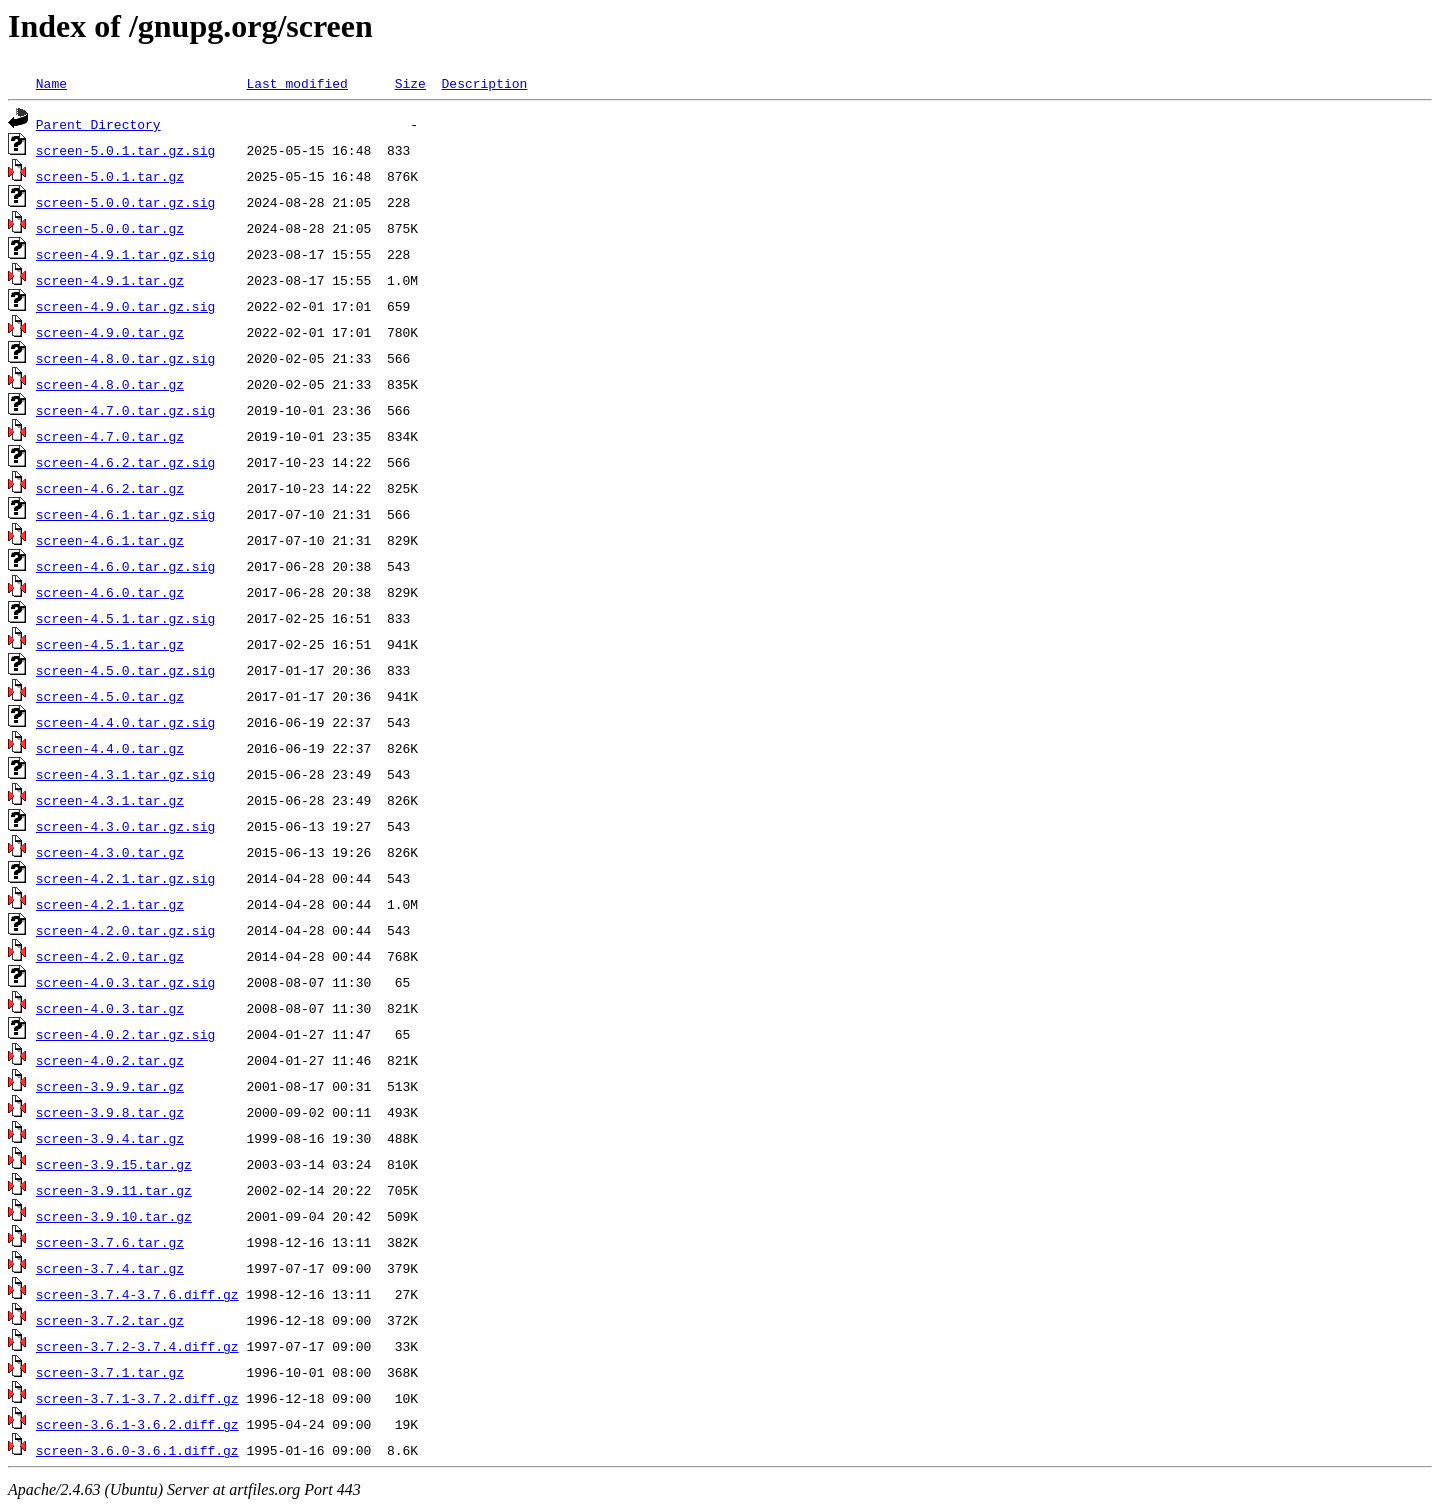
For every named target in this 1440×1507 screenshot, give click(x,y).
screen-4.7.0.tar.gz (110, 436)
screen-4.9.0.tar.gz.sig (125, 306)
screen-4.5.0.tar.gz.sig (125, 670)
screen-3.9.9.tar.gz (110, 1086)
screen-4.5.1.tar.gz (110, 644)
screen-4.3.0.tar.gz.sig (125, 826)
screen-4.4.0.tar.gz (110, 748)
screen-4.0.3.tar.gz (110, 1008)
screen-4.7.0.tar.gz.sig (125, 410)
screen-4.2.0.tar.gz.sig (125, 930)
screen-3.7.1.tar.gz (110, 1372)
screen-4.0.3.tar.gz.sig (125, 982)
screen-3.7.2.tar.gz (110, 1320)
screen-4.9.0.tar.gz (110, 332)
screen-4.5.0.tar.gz (110, 696)
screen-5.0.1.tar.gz (110, 176)
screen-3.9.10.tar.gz (114, 1216)
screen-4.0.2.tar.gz (110, 1060)
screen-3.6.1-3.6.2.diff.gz (137, 1424)
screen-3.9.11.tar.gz (114, 1190)
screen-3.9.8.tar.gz (110, 1112)
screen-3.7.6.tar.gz (110, 1242)
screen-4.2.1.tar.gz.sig (125, 878)
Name (51, 83)
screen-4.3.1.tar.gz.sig (125, 774)
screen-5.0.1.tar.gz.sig (125, 150)
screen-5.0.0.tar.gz (110, 228)
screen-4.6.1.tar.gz (110, 540)
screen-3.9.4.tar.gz (110, 1138)
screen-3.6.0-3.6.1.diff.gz (137, 1450)
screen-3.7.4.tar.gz (110, 1268)
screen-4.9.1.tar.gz (110, 280)
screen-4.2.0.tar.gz (110, 956)
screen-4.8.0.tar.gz (110, 384)
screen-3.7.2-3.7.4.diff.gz (137, 1346)
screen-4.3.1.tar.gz (110, 800)
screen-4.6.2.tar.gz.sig (125, 462)
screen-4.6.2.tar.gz (110, 488)
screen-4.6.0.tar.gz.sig (125, 566)
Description (484, 83)
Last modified (296, 83)
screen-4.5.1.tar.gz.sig (125, 618)
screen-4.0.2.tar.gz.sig (125, 1034)
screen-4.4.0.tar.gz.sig (125, 722)
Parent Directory (98, 124)
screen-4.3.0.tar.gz (110, 852)
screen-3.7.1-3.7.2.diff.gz (137, 1398)
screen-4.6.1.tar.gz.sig (125, 514)
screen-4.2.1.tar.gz (110, 904)
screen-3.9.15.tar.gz (114, 1164)
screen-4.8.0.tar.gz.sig (125, 358)
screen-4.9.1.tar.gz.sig (125, 254)
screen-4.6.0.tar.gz (110, 592)
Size (410, 83)
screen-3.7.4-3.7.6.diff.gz (137, 1294)
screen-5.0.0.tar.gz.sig (125, 202)
